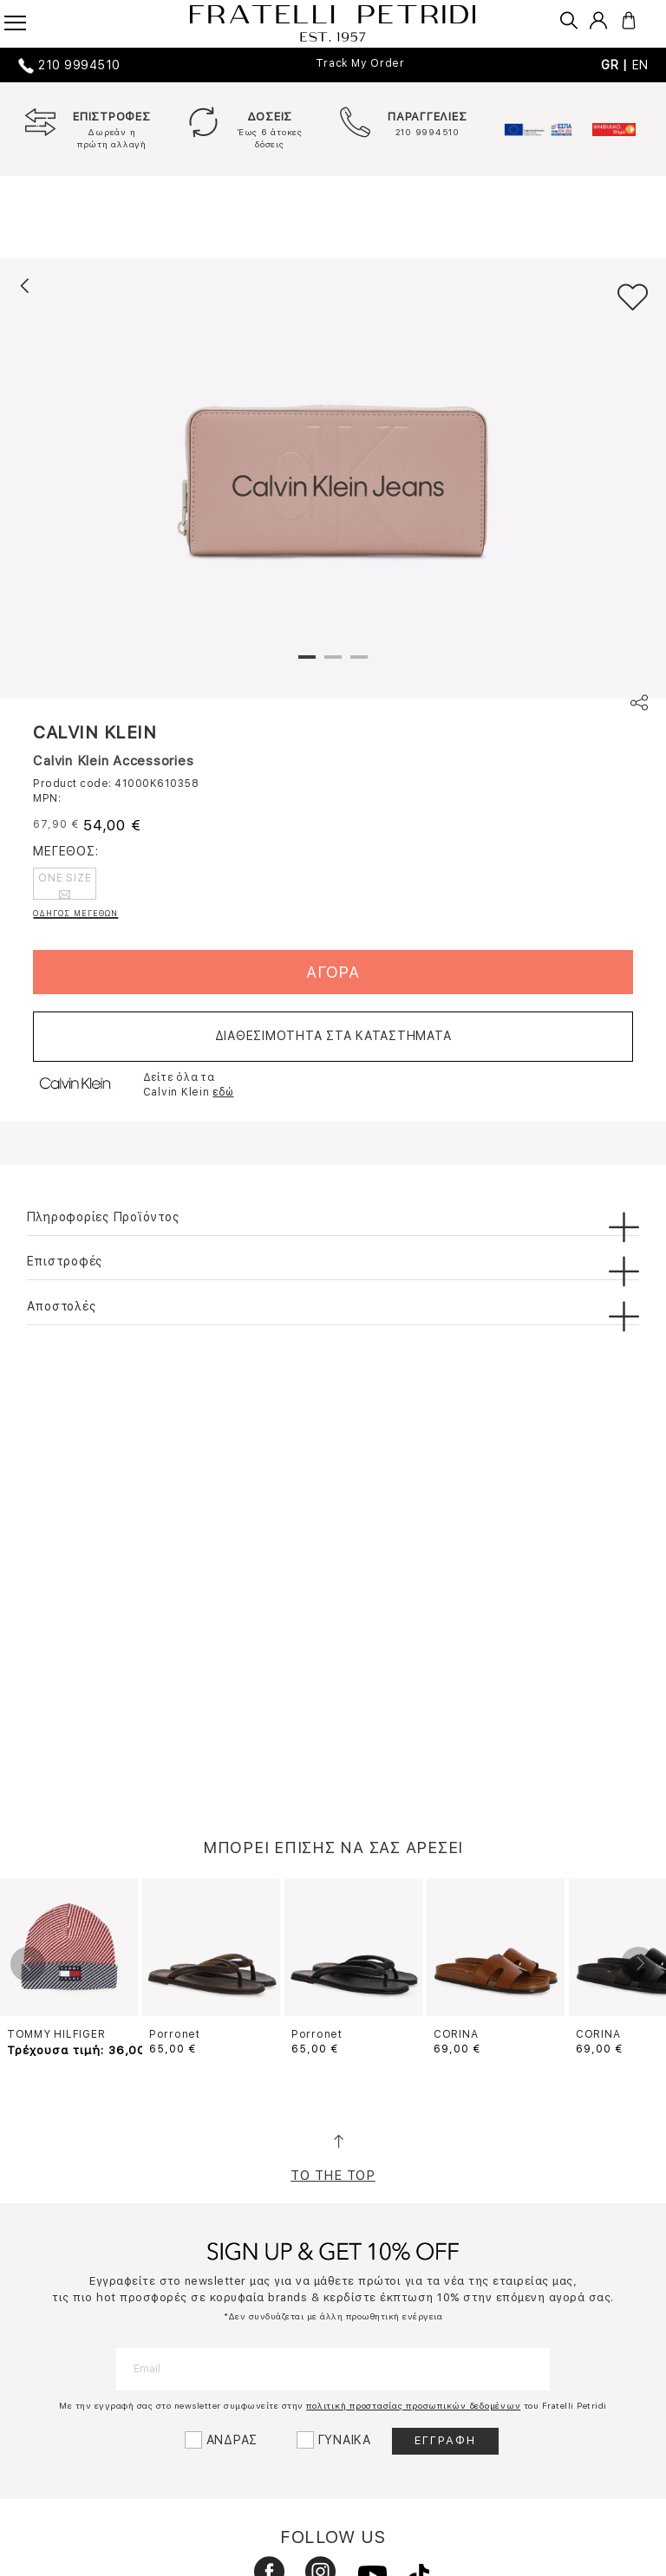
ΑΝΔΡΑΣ (232, 2440)
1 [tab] (307, 664)
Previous (27, 1964)
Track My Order (360, 63)
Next (638, 1964)
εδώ (222, 1092)
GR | (616, 65)
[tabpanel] (333, 474)
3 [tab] (359, 664)
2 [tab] (333, 664)
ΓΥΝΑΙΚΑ (344, 2440)
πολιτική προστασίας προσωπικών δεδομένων (413, 2405)
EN (641, 65)
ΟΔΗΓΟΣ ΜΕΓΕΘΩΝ (75, 913)
